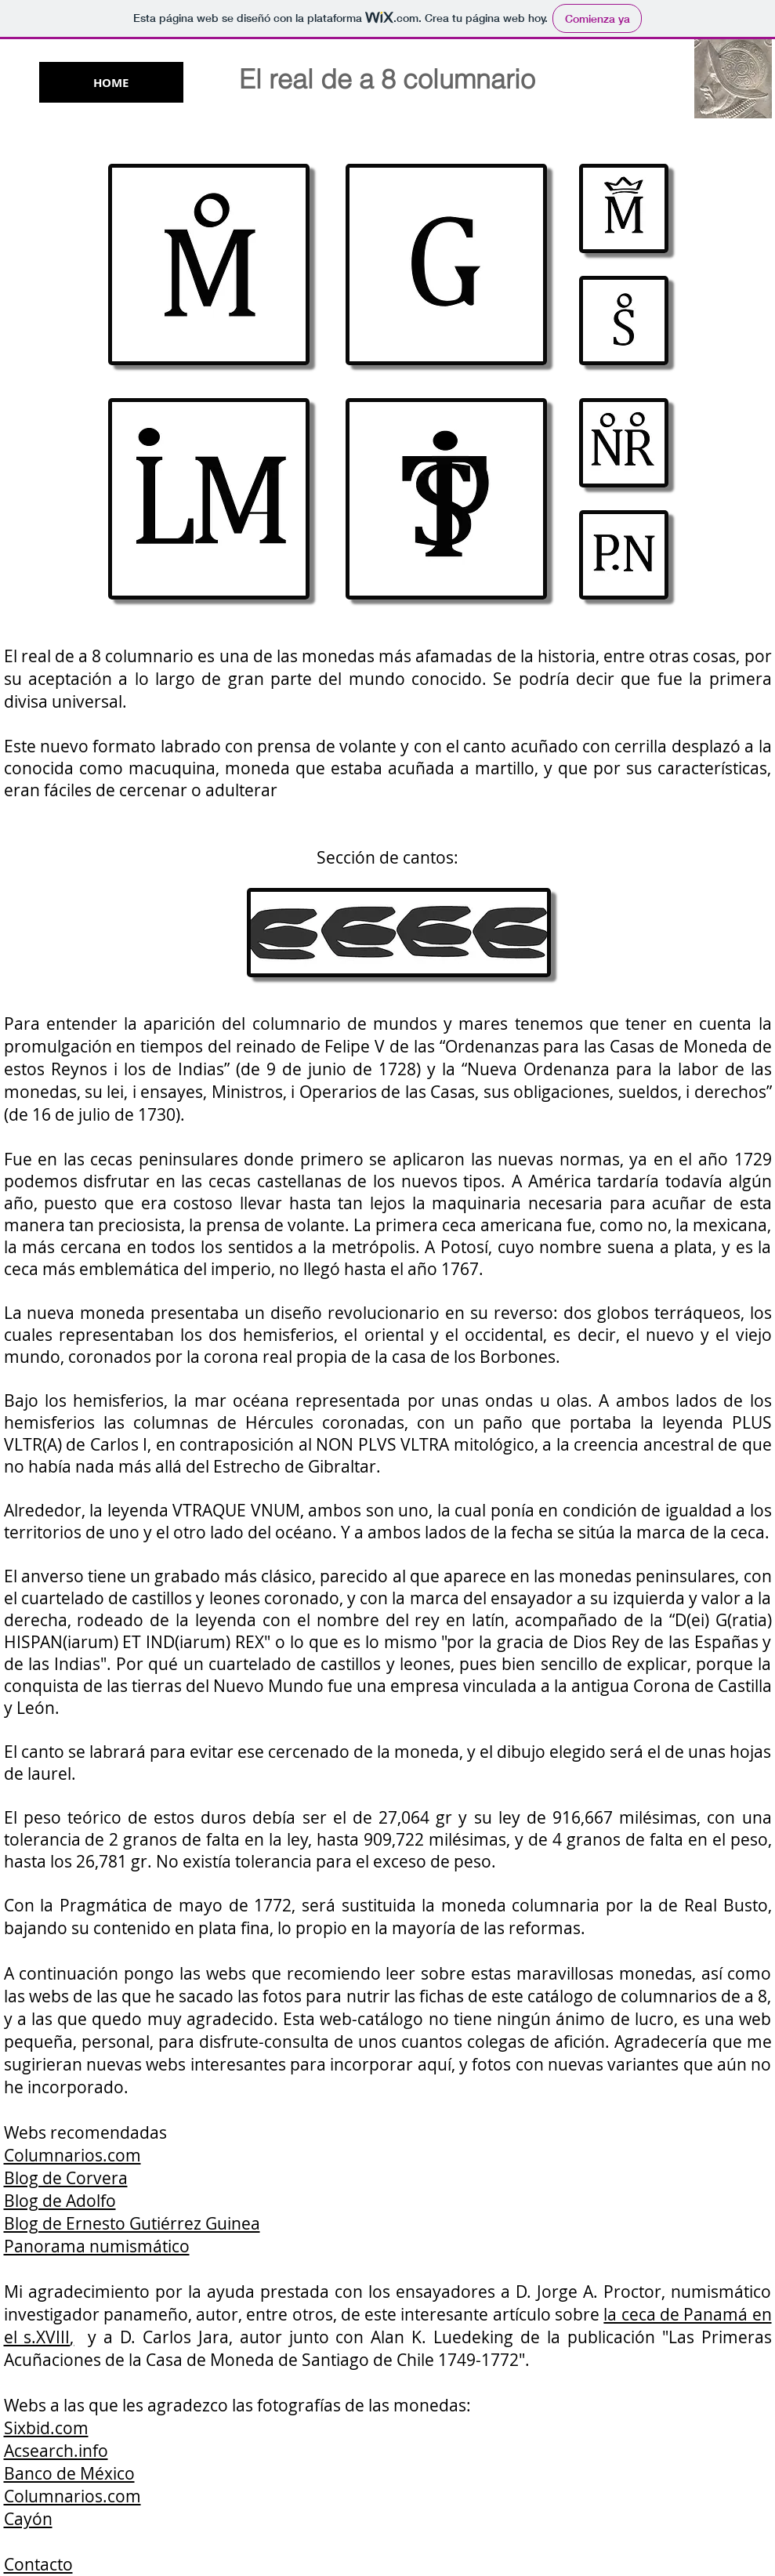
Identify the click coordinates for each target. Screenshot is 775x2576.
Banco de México (69, 2473)
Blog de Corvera (66, 2178)
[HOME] (111, 82)
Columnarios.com (72, 2155)
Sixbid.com (46, 2428)
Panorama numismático (97, 2246)
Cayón (28, 2519)
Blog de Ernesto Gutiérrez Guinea (132, 2223)
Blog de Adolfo (60, 2201)
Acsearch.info (56, 2451)
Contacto (38, 2564)
